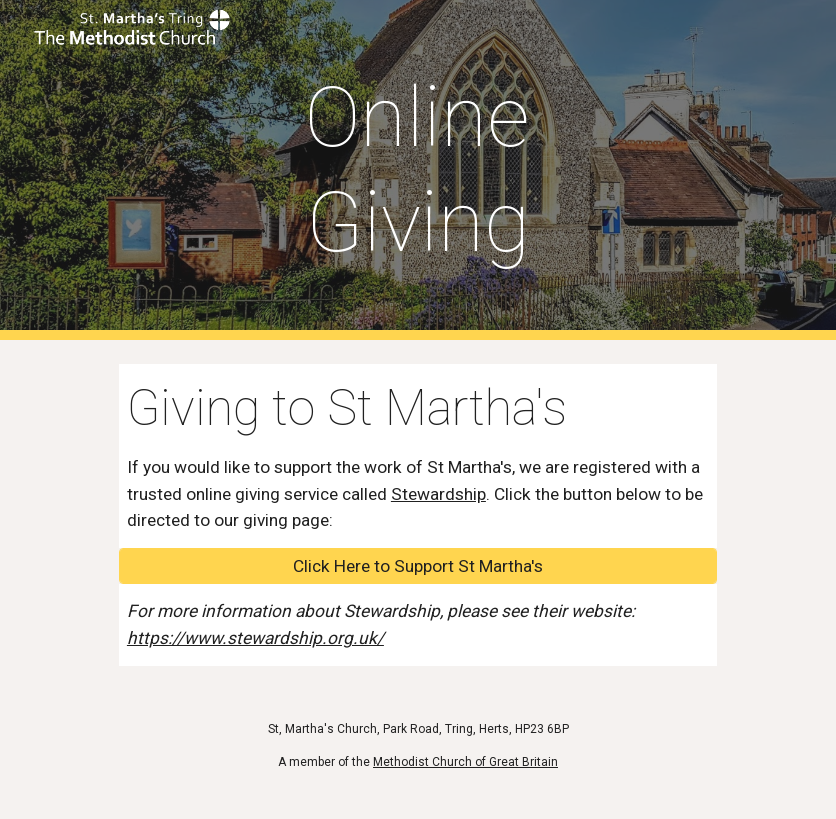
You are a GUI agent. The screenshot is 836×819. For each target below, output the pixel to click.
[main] (418, 170)
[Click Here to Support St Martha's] (418, 566)
